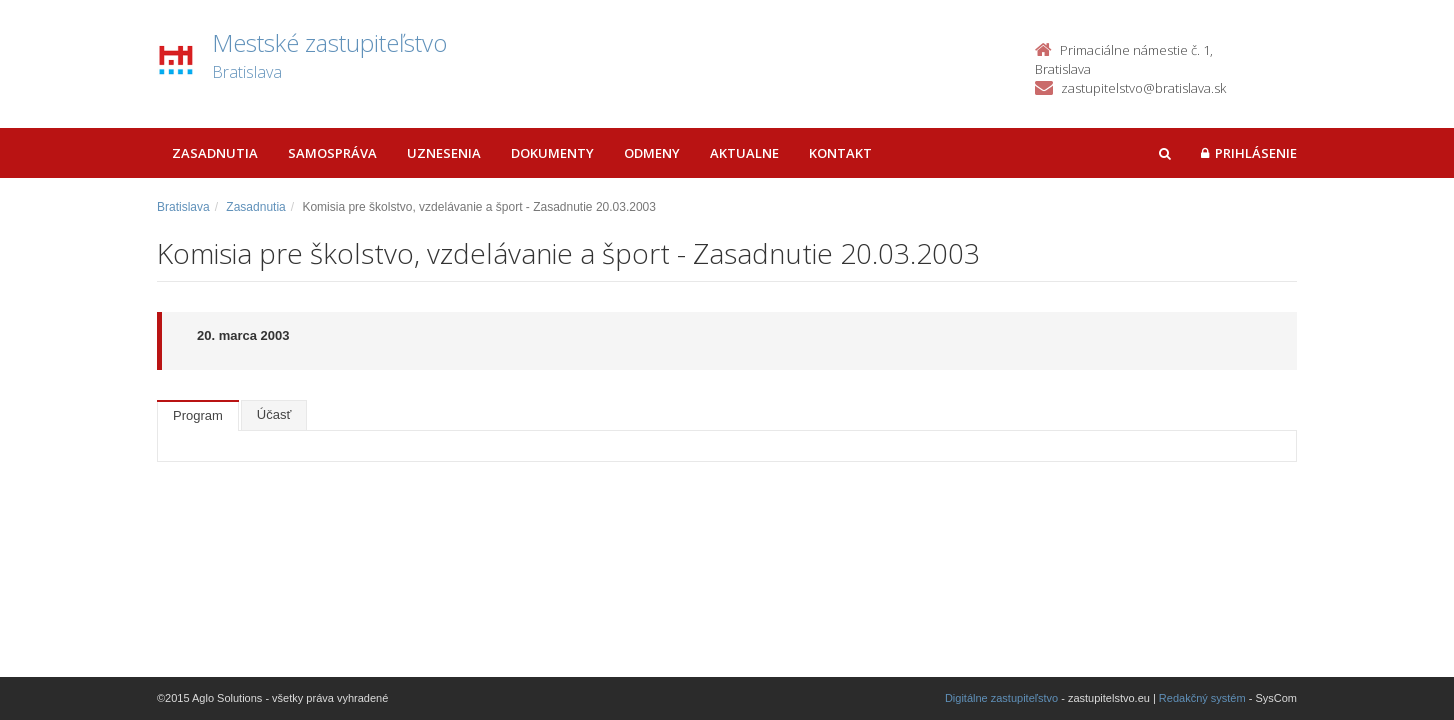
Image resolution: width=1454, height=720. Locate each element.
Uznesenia (444, 153)
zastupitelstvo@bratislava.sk (1143, 88)
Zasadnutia (215, 153)
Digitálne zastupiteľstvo (1001, 698)
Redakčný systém (1202, 698)
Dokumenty (552, 153)
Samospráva (332, 153)
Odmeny (652, 153)
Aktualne (744, 153)
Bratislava (183, 207)
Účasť (274, 414)
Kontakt (840, 153)
